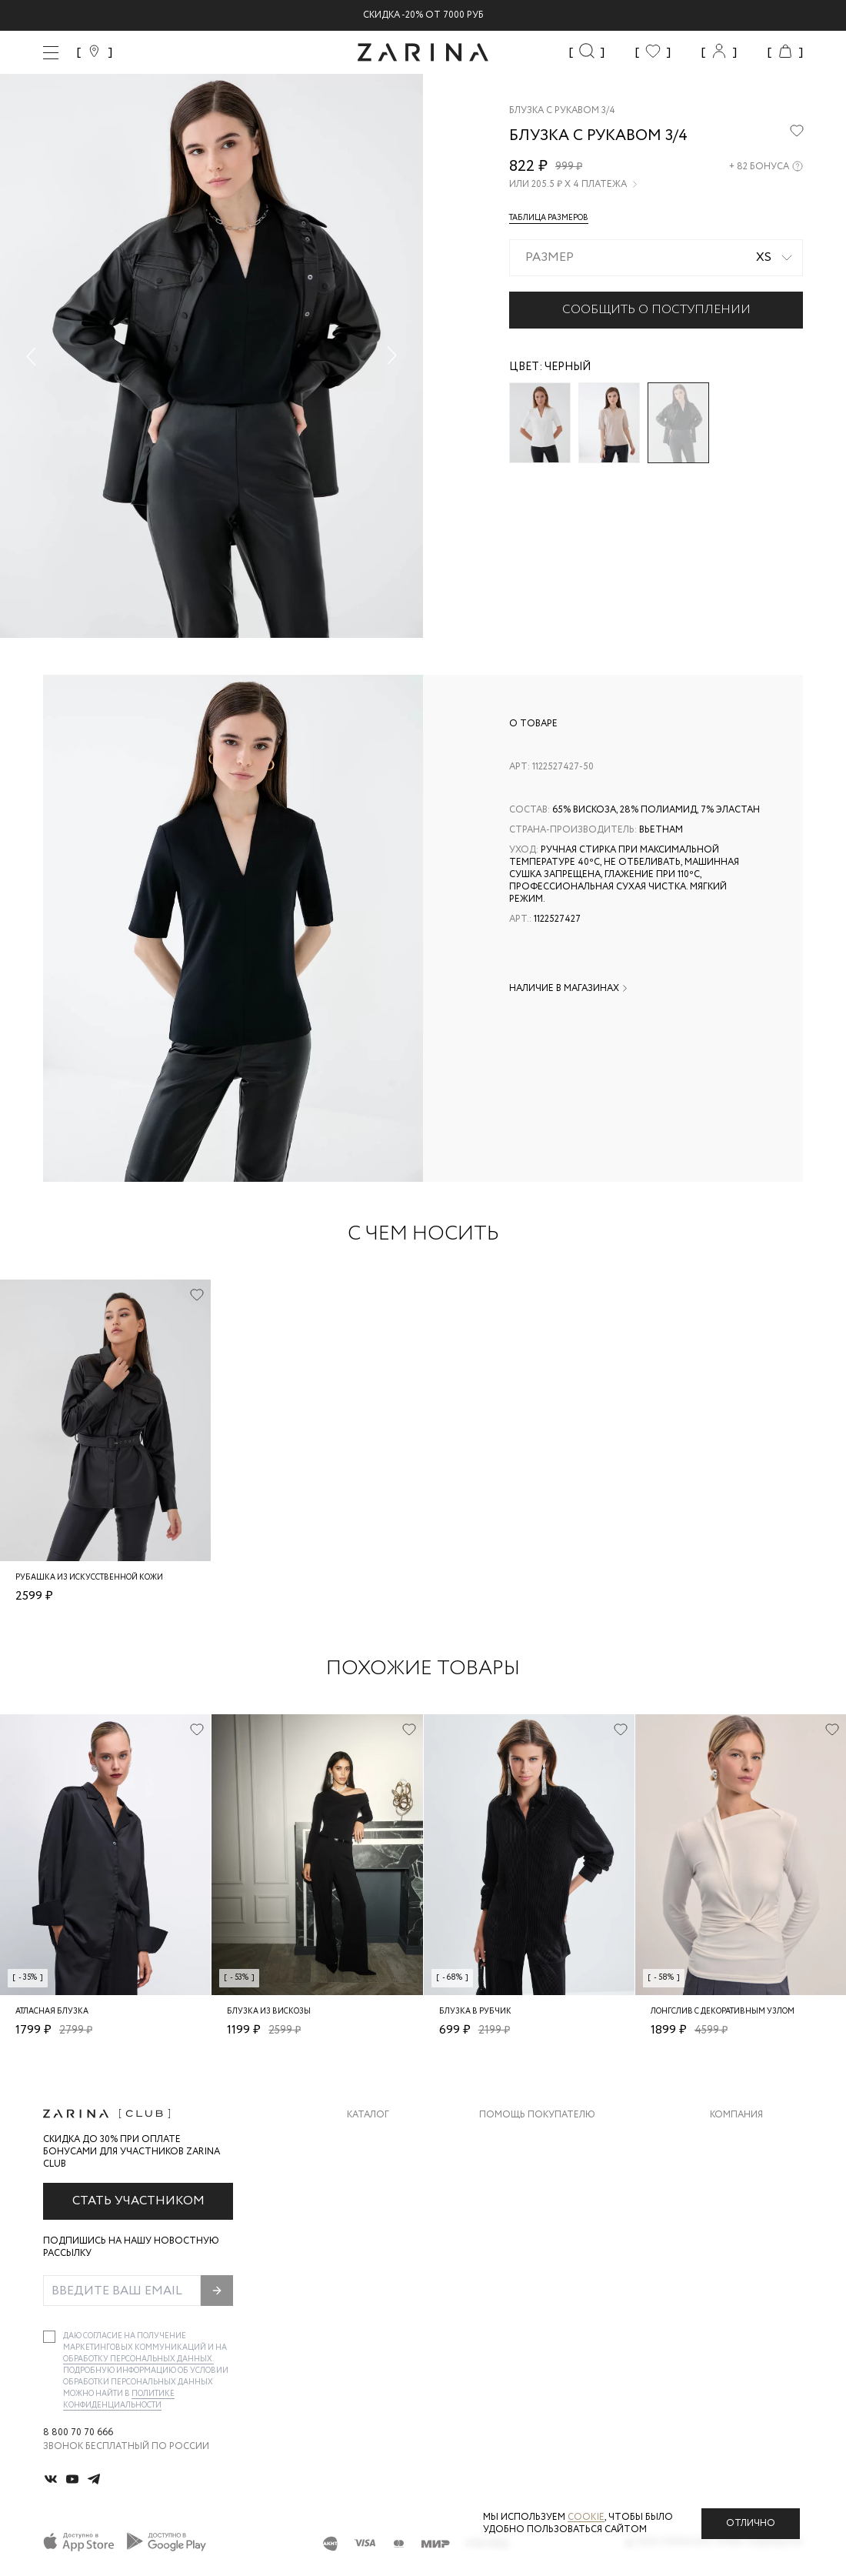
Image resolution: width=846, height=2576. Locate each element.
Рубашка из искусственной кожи (89, 1577)
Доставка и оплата (530, 2138)
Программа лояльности (542, 2230)
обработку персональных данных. (138, 2359)
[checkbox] (49, 2337)
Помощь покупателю (537, 2115)
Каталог (368, 2115)
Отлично (750, 2523)
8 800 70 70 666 (78, 2433)
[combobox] (656, 257)
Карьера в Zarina (751, 2169)
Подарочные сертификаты (550, 2261)
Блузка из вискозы (269, 2011)
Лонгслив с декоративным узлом (722, 2011)
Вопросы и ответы (529, 2200)
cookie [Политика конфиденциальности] (586, 2517)
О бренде (733, 2138)
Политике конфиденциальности (119, 2399)
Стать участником (138, 2201)
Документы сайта (527, 2292)
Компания (736, 2115)
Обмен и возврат (522, 2169)
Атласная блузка (51, 2011)
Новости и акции (756, 2230)
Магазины (735, 2261)
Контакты (736, 2200)
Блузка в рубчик (475, 2011)
